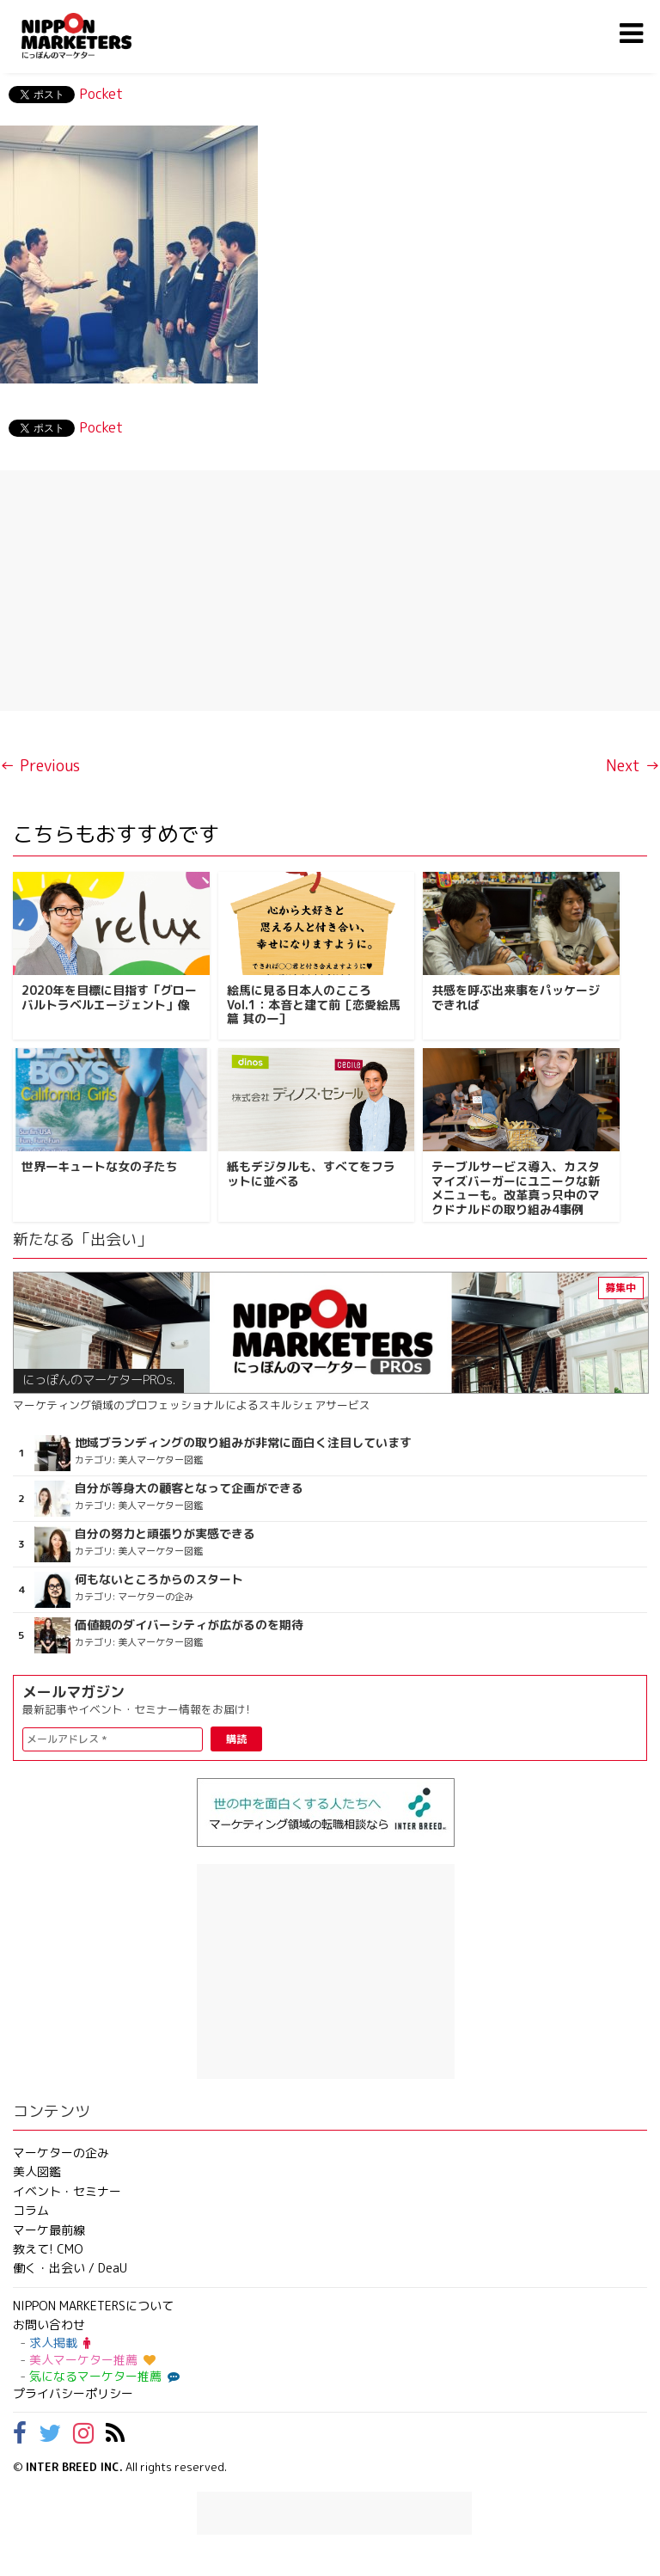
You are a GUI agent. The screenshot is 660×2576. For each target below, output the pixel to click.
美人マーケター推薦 (92, 2360)
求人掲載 (59, 2342)
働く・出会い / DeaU (70, 2268)
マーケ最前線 (49, 2230)
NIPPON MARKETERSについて (93, 2305)
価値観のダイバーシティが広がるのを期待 (189, 1625)
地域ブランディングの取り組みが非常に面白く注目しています (243, 1443)
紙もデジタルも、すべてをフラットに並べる (311, 1173)
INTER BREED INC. (74, 2467)
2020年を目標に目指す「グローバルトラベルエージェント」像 (109, 997)
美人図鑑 (37, 2171)
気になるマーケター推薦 (102, 2376)
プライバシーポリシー (73, 2393)
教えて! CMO (48, 2249)
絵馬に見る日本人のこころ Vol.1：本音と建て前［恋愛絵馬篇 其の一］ (313, 1004)
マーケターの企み (61, 2152)
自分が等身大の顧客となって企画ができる (189, 1488)
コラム (31, 2210)
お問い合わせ (49, 2324)
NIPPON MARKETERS (93, 35)
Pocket (101, 93)
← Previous (40, 765)
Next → (633, 765)
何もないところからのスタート (159, 1579)
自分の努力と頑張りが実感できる (165, 1534)
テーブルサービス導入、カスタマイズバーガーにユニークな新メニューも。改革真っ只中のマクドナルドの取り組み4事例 (515, 1187)
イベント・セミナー (67, 2191)
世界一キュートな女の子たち (99, 1166)
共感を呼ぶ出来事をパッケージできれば (515, 997)
